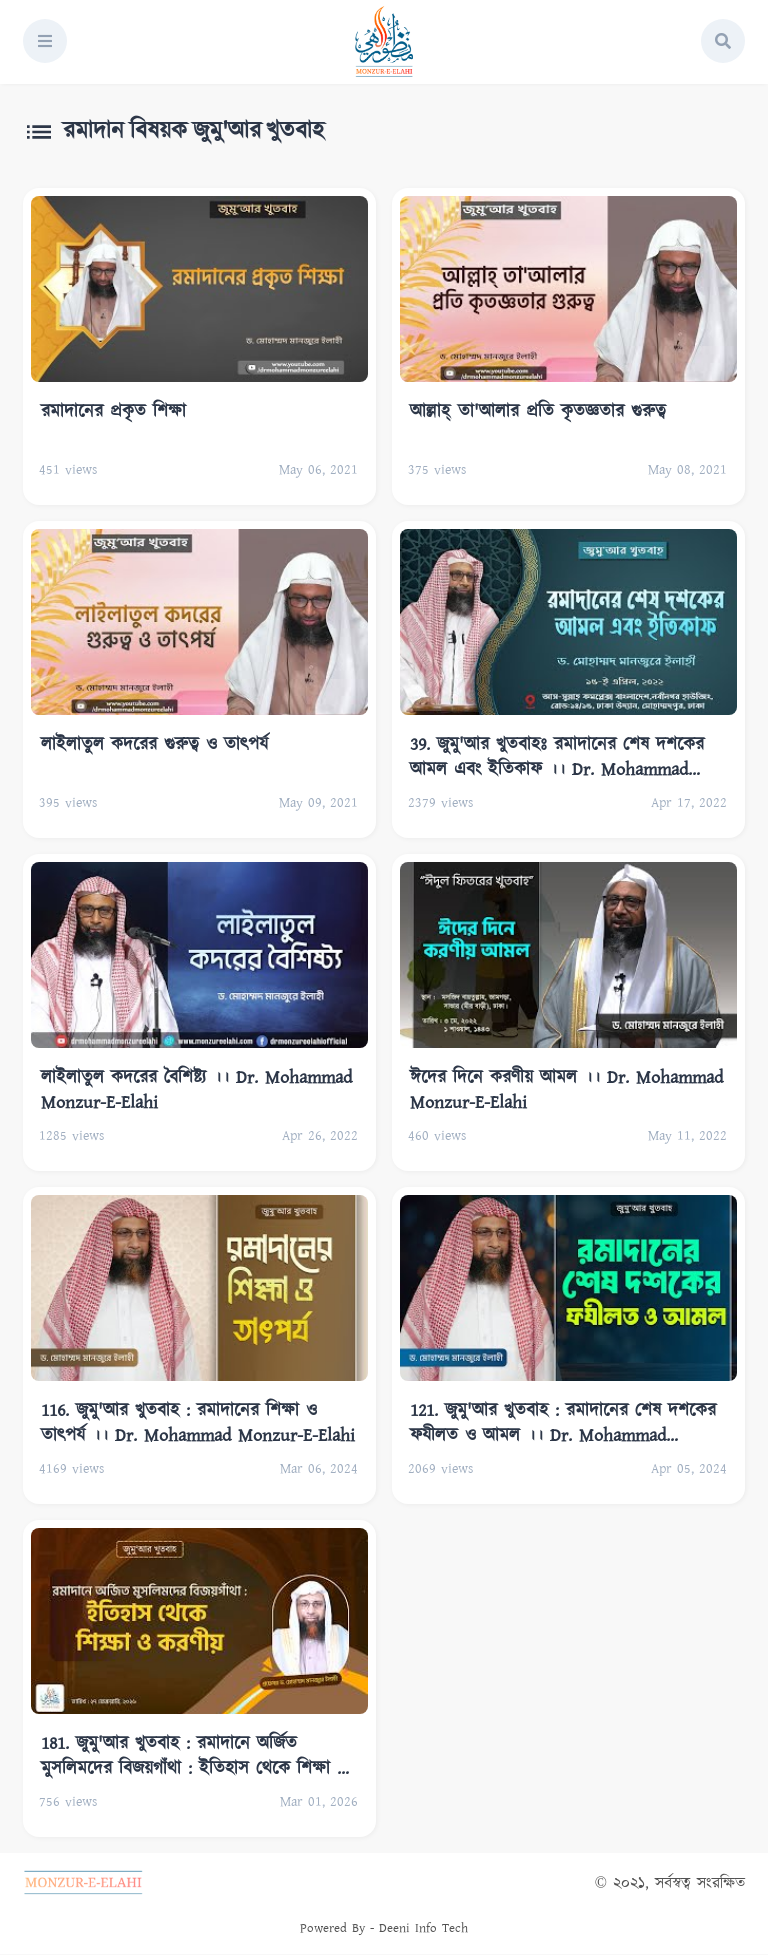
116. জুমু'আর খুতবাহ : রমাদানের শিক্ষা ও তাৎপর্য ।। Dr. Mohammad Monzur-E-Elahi (198, 1422)
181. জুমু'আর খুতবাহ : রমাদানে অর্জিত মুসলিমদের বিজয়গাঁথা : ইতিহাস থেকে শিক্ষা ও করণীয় (194, 1755)
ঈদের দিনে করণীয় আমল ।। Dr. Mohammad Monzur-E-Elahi (566, 1089)
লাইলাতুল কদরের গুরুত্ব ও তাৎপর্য (154, 745)
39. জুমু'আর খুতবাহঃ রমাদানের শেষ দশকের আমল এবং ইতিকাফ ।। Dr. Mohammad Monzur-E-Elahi (557, 756)
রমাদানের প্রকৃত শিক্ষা (113, 412)
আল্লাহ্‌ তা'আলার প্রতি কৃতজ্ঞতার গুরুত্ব (538, 412)
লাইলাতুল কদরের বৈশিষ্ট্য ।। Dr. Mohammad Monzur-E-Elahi (196, 1089)
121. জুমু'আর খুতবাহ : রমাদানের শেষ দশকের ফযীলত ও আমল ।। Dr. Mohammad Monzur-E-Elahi (563, 1422)
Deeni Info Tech (423, 1928)
